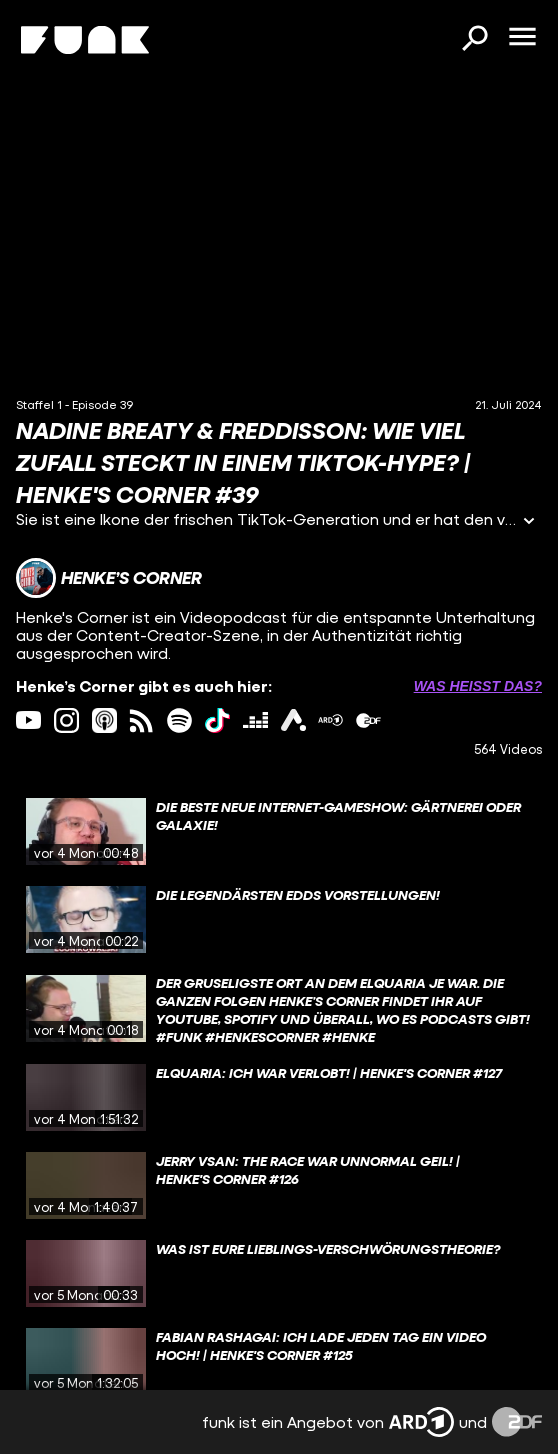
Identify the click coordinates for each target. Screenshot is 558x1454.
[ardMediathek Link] (330, 720)
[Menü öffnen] (522, 38)
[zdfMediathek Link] (368, 720)
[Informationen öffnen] (529, 522)
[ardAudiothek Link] (293, 720)
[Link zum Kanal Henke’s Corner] (109, 578)
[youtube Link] (28, 720)
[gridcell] (279, 832)
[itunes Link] (104, 720)
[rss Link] (141, 720)
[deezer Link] (255, 720)
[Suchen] (474, 40)
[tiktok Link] (217, 720)
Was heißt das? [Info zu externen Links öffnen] (478, 686)
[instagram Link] (66, 720)
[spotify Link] (179, 720)
